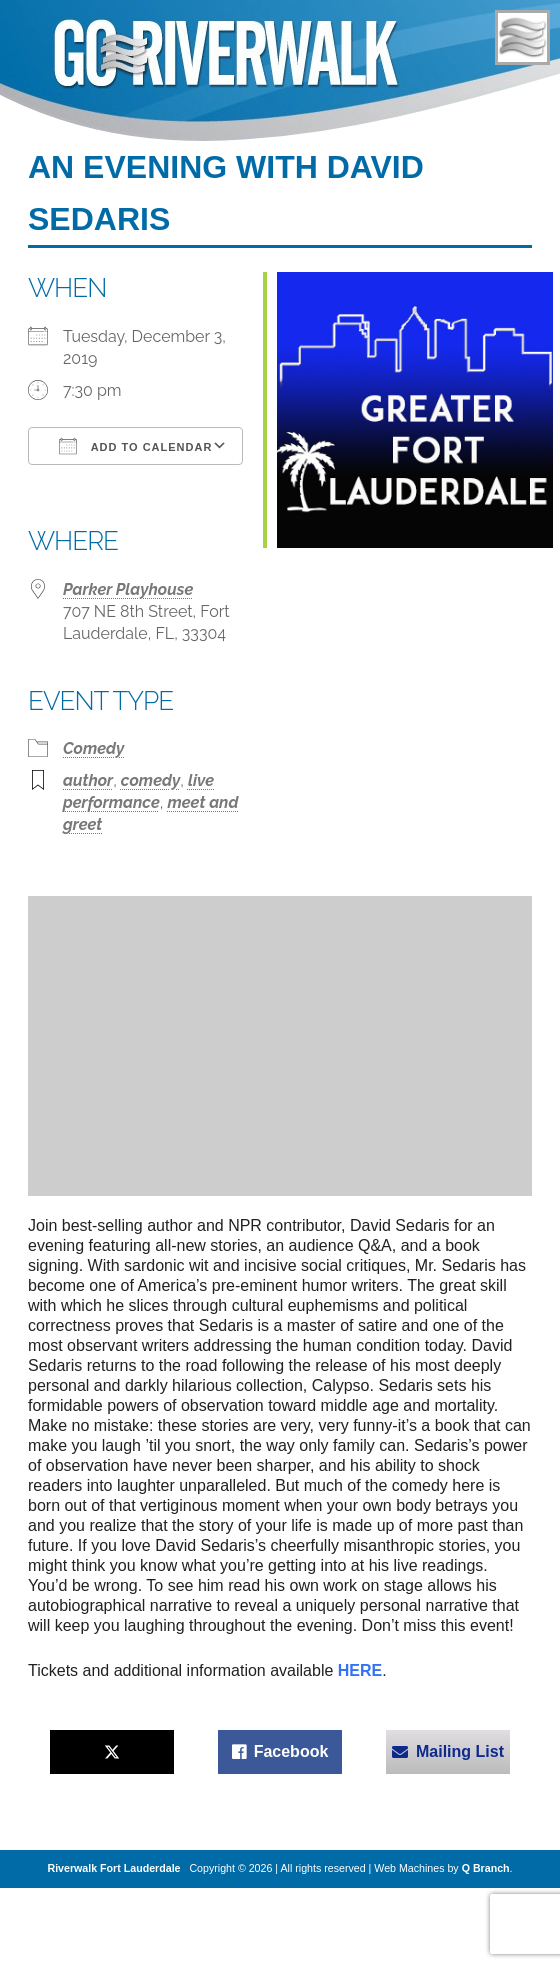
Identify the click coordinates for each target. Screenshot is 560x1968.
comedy (150, 780)
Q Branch (486, 1868)
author (88, 780)
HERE (360, 1670)
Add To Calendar (135, 446)
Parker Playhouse (128, 589)
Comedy (93, 748)
